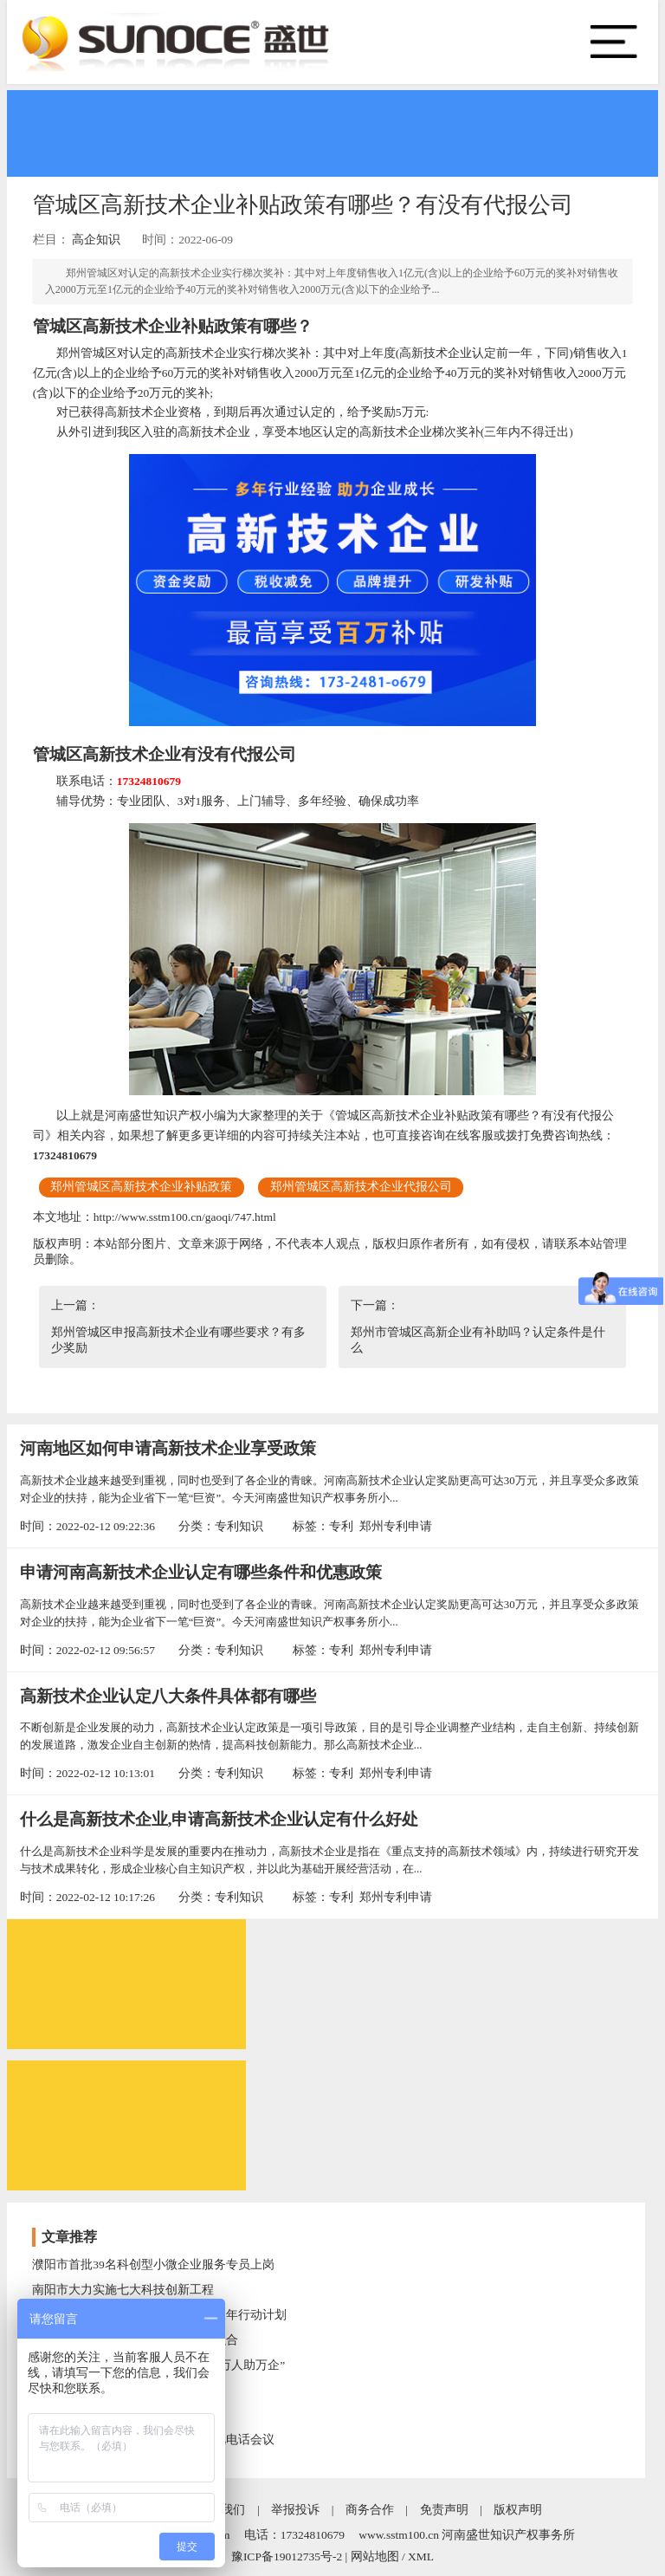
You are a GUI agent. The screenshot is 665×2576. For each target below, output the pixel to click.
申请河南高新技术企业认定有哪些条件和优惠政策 (201, 1572)
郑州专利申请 (395, 1526)
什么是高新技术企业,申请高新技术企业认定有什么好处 (219, 1819)
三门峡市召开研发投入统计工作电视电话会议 (153, 2439)
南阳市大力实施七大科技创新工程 (123, 2289)
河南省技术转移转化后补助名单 (117, 2414)
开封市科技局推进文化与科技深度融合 (135, 2339)
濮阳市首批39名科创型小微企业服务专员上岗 (153, 2264)
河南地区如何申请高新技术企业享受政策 (168, 1448)
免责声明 (444, 2509)
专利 (341, 1526)
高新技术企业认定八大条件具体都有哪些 (168, 1696)
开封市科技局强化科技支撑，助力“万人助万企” (158, 2365)
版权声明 (518, 2509)
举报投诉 (295, 2509)
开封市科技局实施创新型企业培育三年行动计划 (159, 2314)
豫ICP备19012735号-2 (286, 2556)
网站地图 (375, 2556)
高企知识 (96, 239)
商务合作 (369, 2509)
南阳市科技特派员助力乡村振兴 (117, 2389)
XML (421, 2556)
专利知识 (239, 1526)
